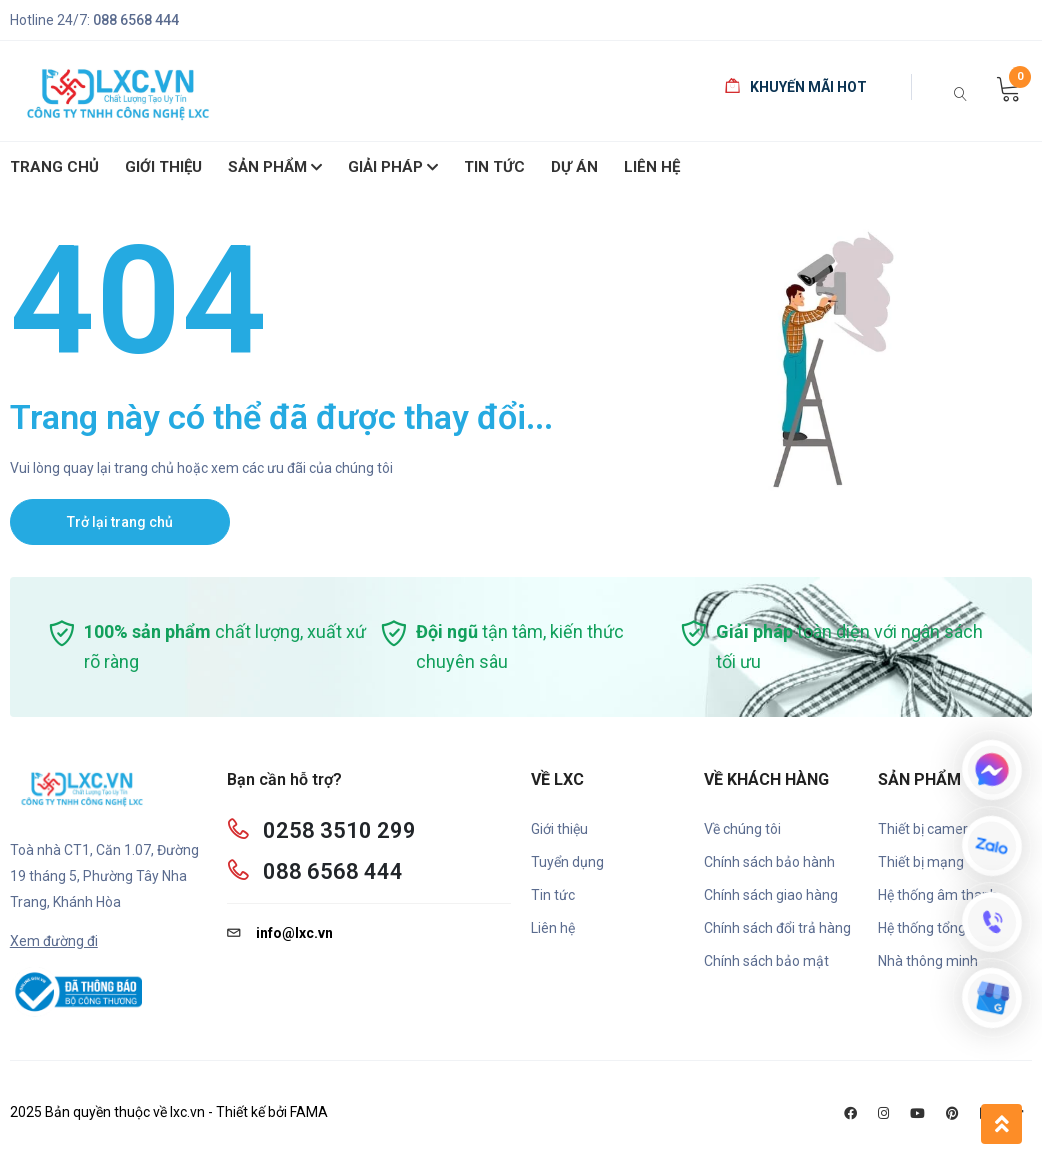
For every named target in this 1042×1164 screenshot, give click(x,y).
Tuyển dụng (567, 862)
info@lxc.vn (280, 933)
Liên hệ (652, 167)
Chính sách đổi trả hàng (777, 928)
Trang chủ (54, 167)
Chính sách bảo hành (769, 862)
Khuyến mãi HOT (796, 87)
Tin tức (553, 895)
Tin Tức (494, 167)
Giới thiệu (559, 829)
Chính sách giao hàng (771, 895)
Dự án (574, 167)
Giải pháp (393, 169)
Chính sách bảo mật (766, 961)
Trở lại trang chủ (120, 522)
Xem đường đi (54, 941)
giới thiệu (163, 167)
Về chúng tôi (742, 829)
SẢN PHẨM (275, 169)
